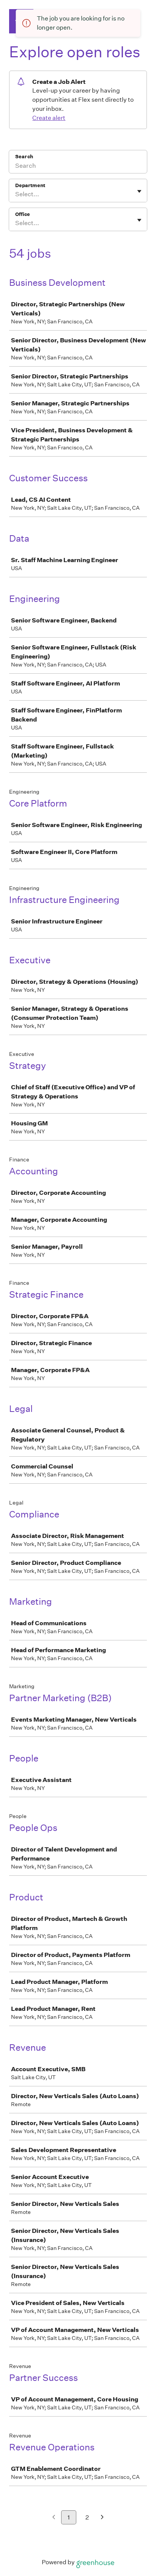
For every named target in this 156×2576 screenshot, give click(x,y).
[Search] (78, 166)
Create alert (48, 117)
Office (22, 214)
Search (24, 156)
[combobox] (15, 194)
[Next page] (102, 2518)
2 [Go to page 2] (87, 2517)
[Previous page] (53, 2518)
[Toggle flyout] (139, 191)
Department (30, 185)
